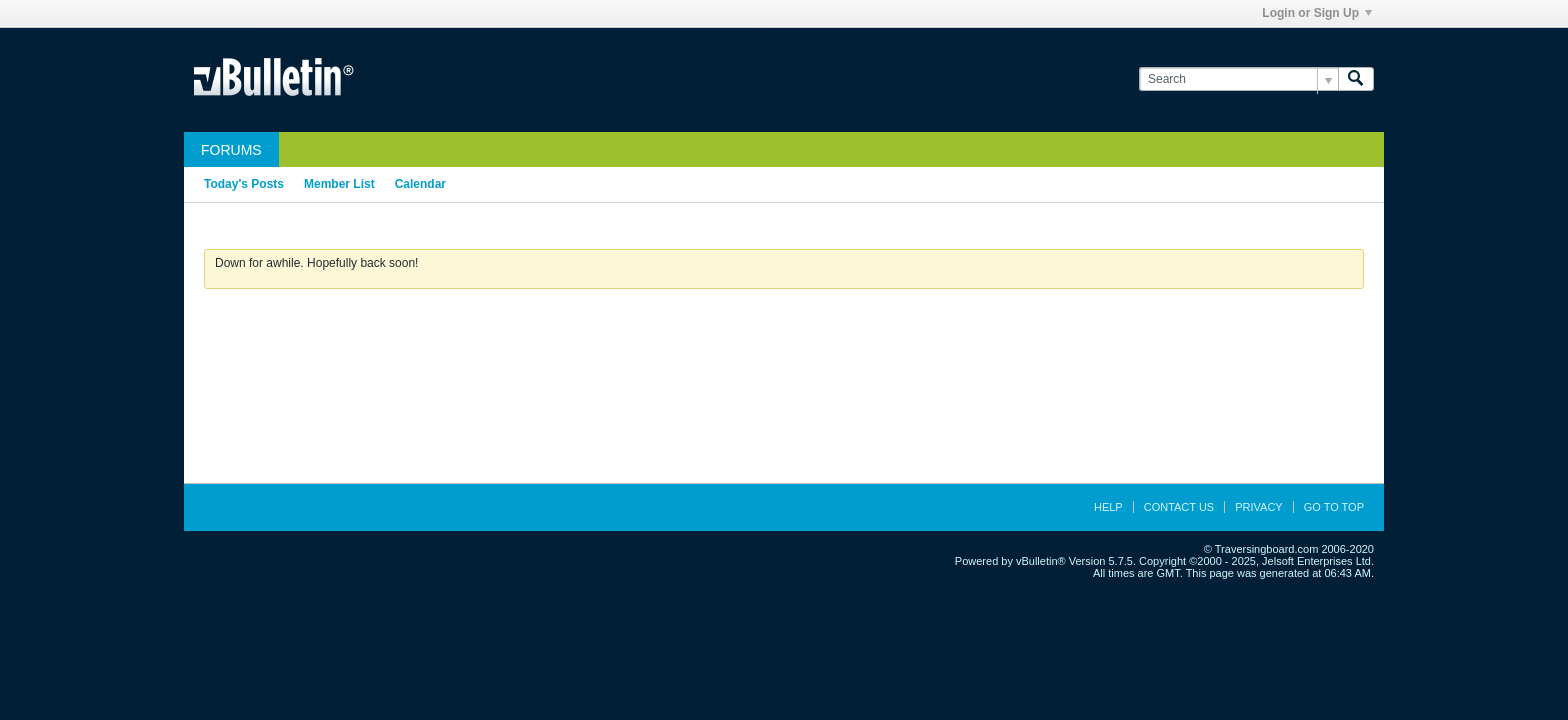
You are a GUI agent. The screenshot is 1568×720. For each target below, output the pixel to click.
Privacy (1258, 507)
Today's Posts (244, 184)
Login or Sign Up (1317, 13)
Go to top (1334, 507)
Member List (339, 184)
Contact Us (1179, 507)
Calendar (420, 184)
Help (1108, 507)
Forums (231, 150)
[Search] (1238, 79)
